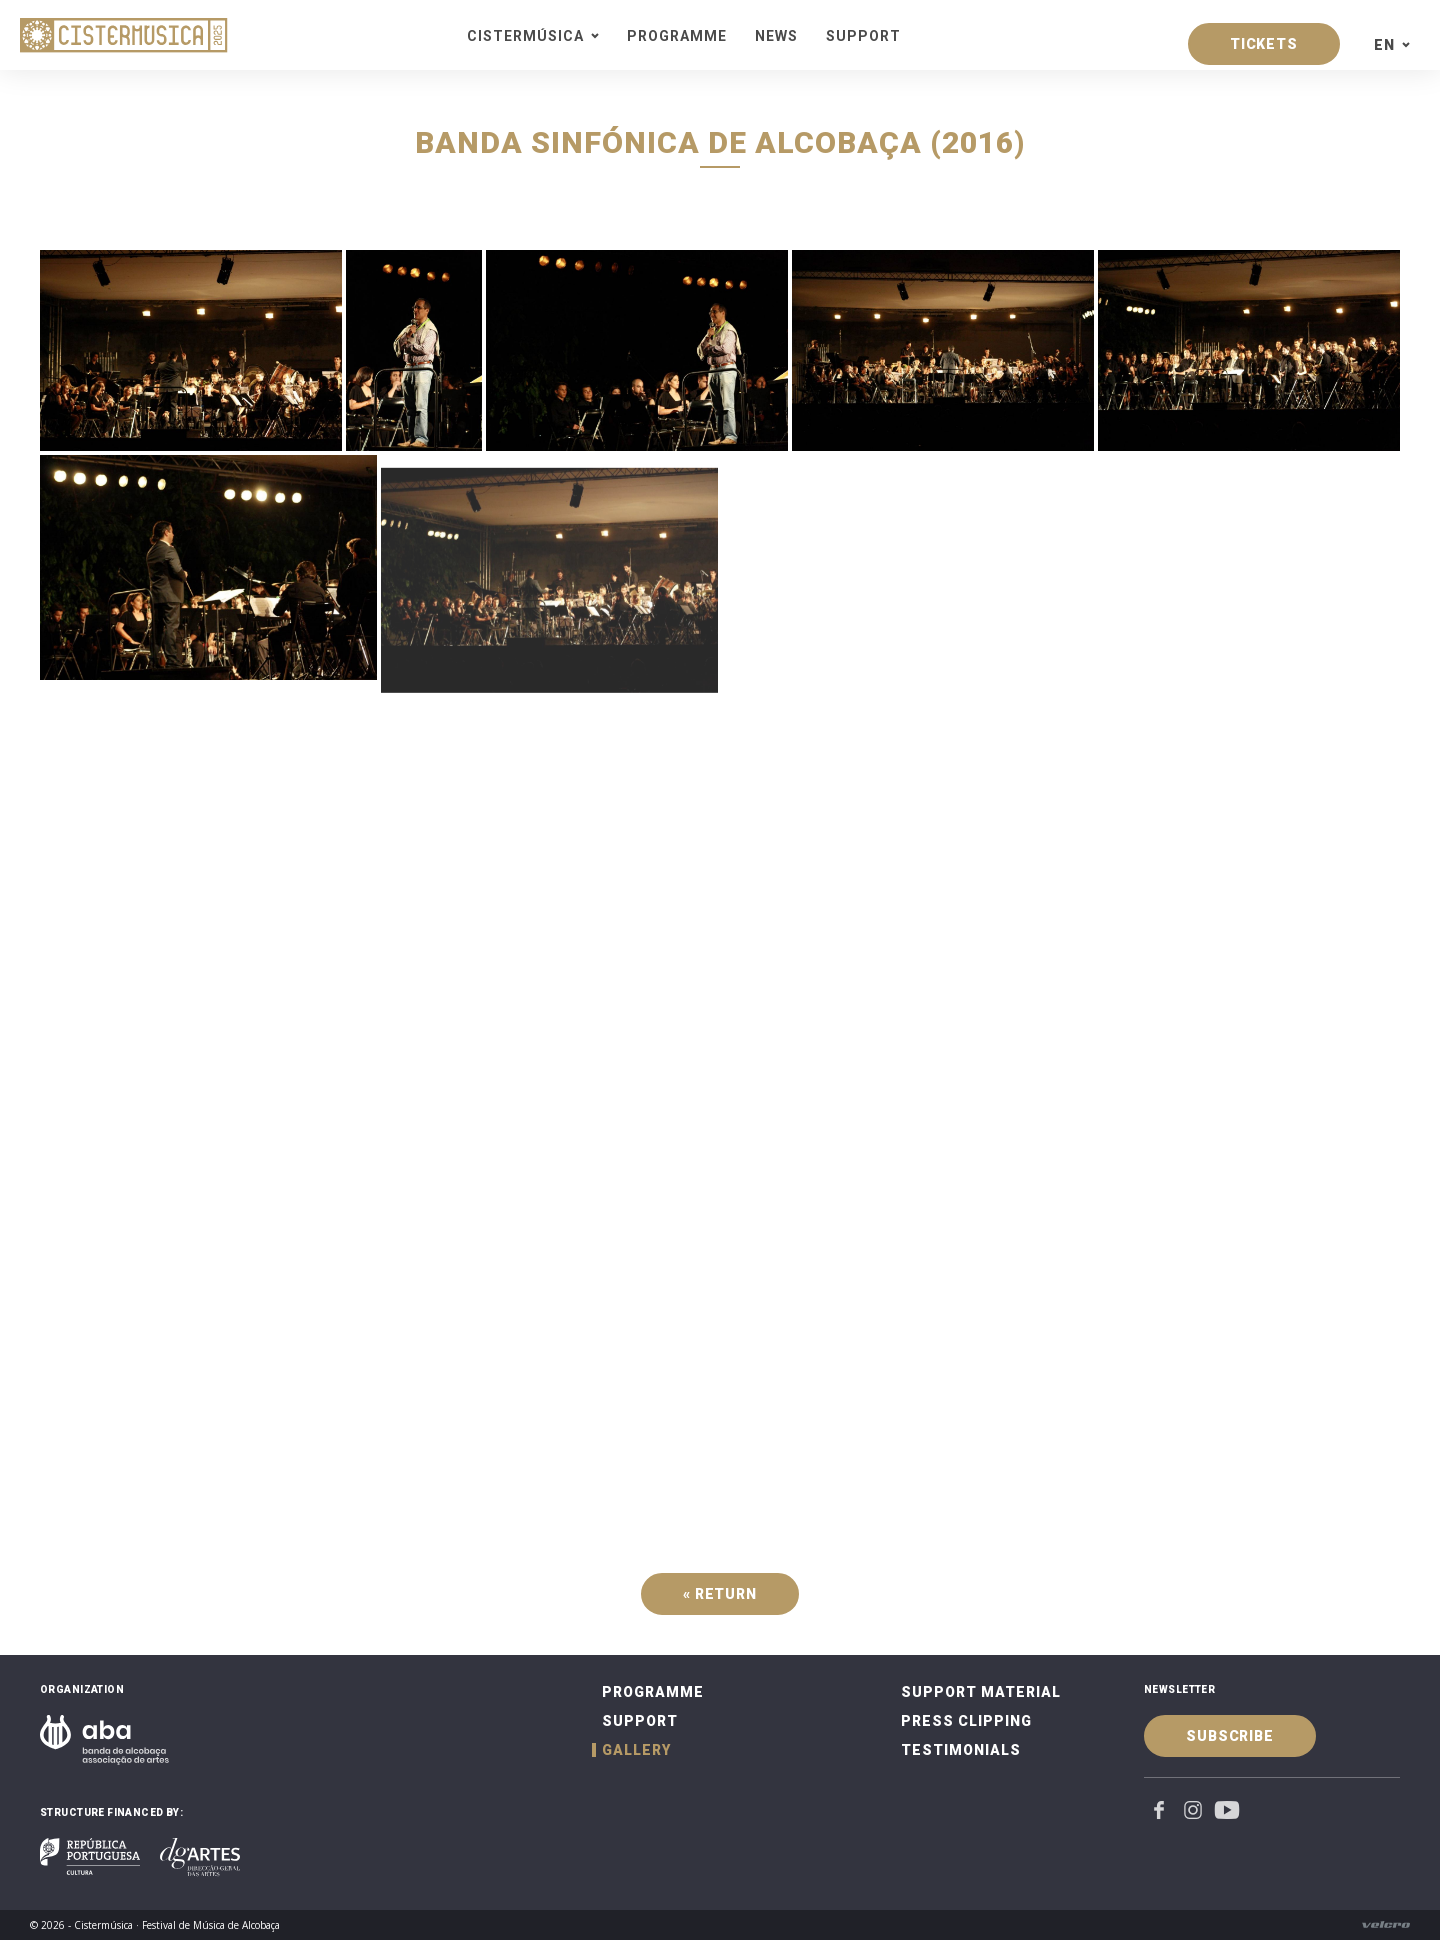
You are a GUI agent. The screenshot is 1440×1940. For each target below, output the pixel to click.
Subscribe (1230, 1736)
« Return (720, 1594)
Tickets (1264, 44)
